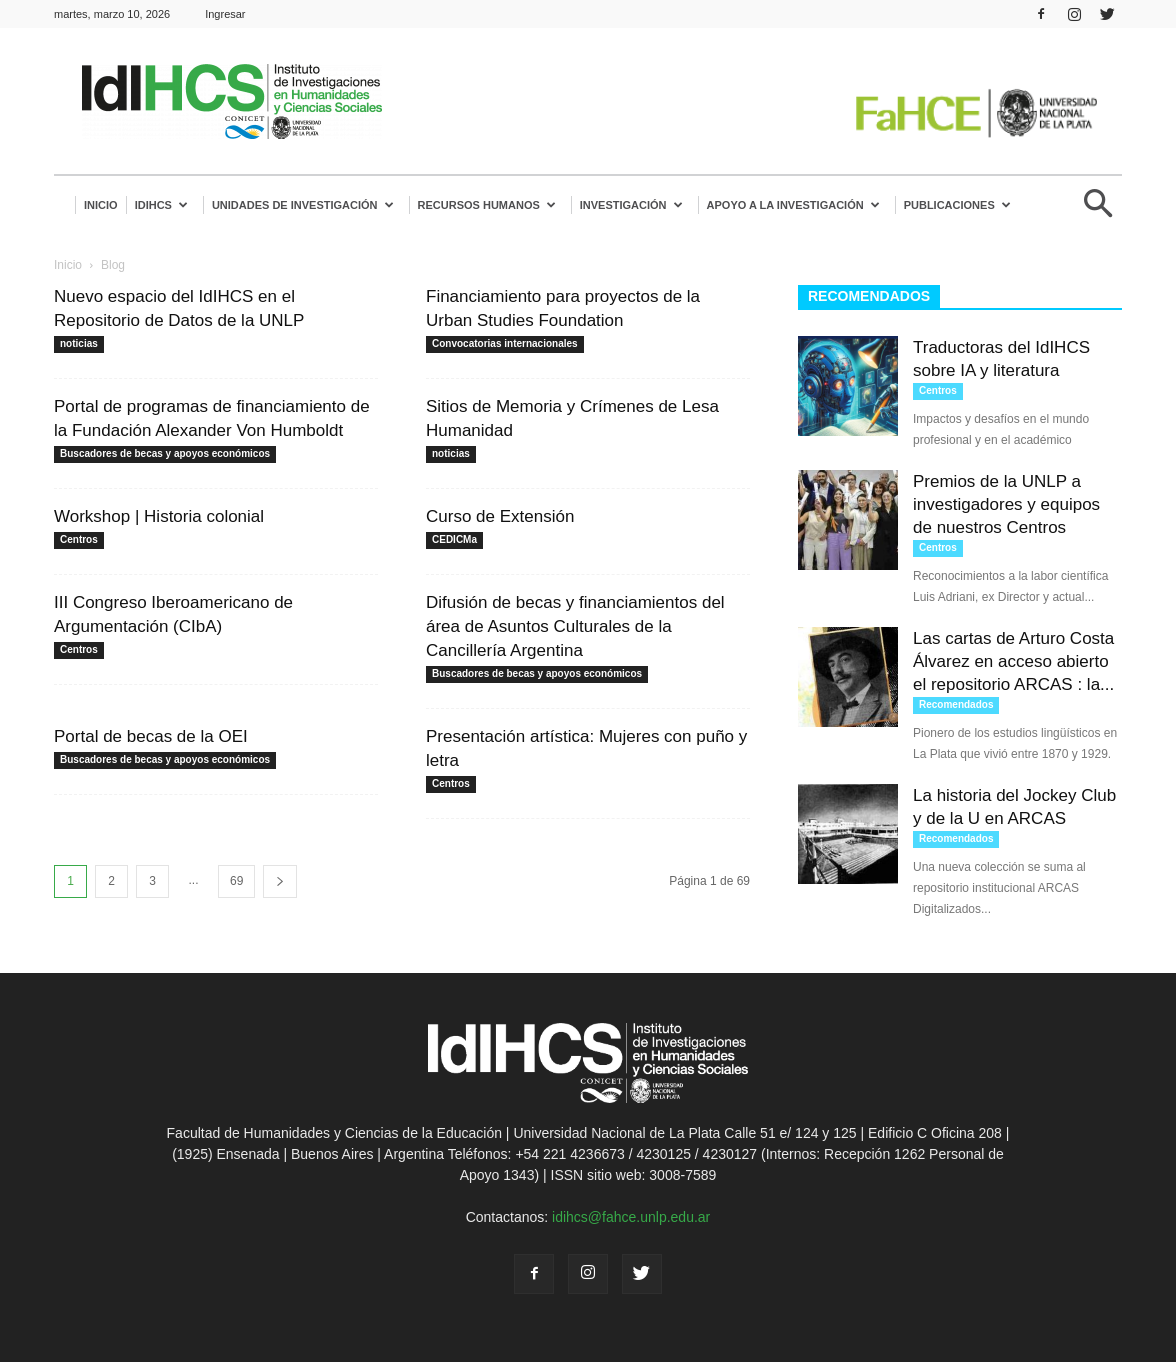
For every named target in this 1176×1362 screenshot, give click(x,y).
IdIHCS (161, 205)
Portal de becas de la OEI (151, 736)
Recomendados (956, 704)
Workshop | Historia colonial (159, 516)
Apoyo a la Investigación (793, 205)
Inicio (101, 205)
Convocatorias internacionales (505, 343)
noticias (79, 343)
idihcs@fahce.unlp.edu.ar (631, 1217)
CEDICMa (454, 539)
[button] (1098, 211)
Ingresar (225, 14)
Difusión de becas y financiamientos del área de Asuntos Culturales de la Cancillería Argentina (575, 626)
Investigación (631, 205)
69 (236, 881)
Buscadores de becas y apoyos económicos (165, 453)
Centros (79, 539)
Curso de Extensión (500, 516)
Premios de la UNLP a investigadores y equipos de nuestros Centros (1006, 504)
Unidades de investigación (303, 205)
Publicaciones (957, 205)
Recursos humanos (487, 205)
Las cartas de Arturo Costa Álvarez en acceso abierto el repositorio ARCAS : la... (1013, 661)
